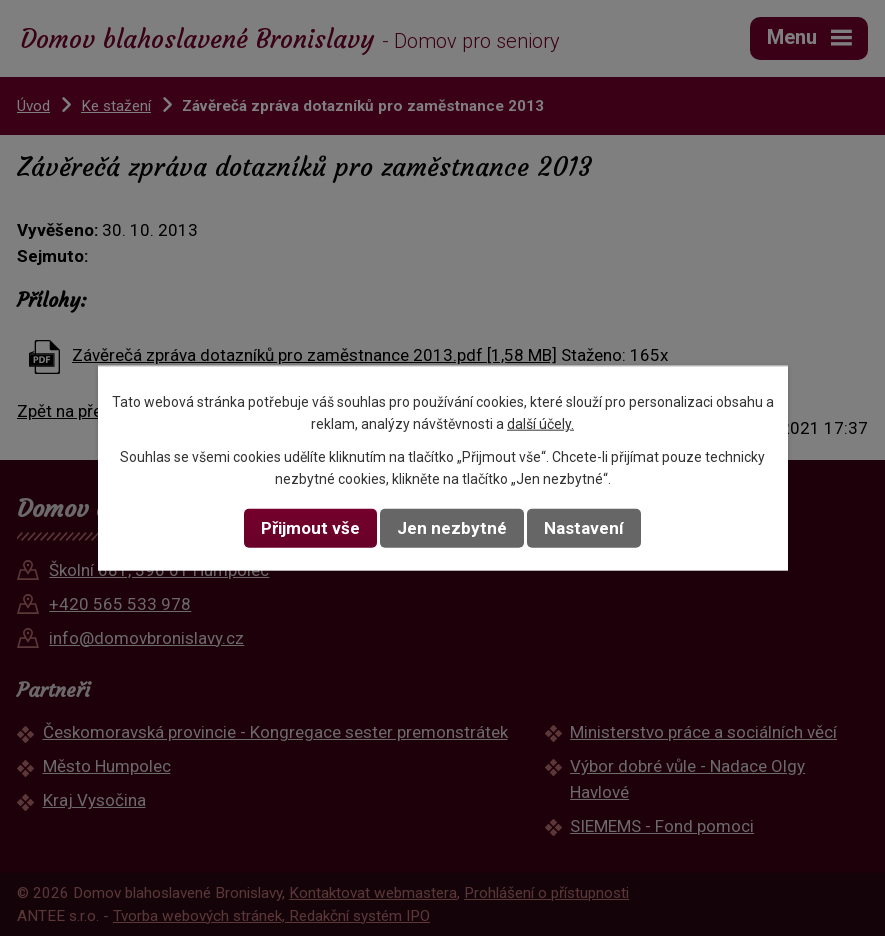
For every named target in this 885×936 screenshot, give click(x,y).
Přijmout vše (310, 528)
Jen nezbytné (452, 528)
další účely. (540, 424)
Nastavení (584, 528)
